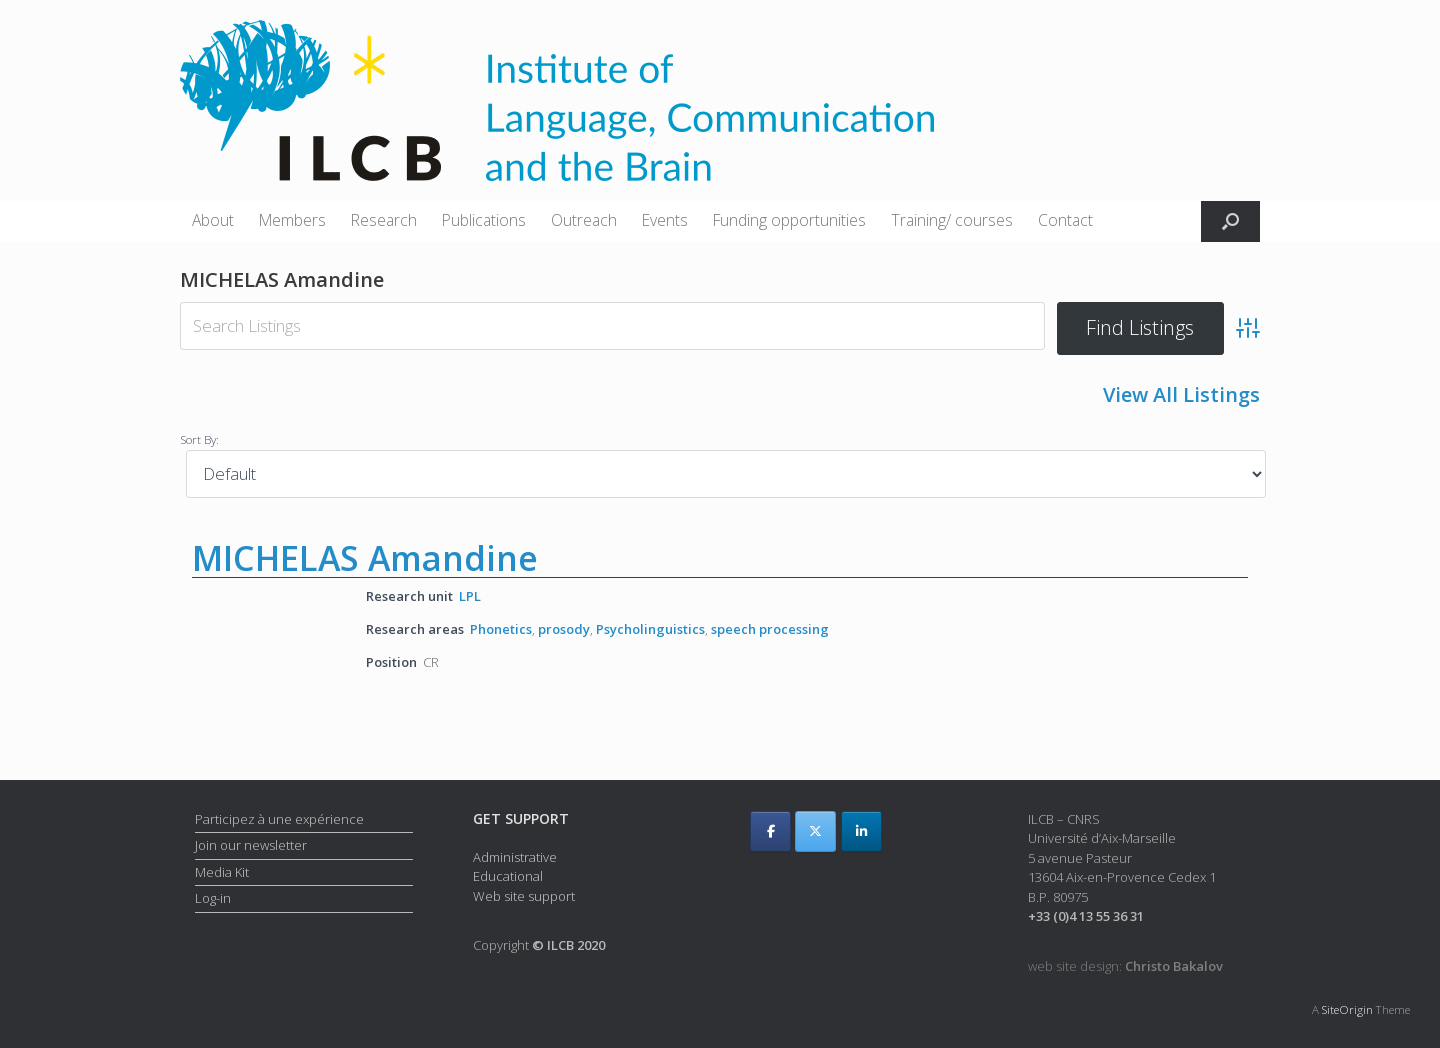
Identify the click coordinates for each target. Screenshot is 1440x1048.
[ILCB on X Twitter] (815, 831)
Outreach (584, 220)
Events (665, 220)
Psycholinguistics (650, 629)
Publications (484, 220)
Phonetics (501, 629)
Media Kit (222, 872)
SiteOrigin (1347, 1009)
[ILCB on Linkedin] (861, 831)
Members (292, 220)
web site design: (1125, 966)
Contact (1065, 220)
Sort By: (199, 439)
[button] (1230, 221)
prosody (564, 629)
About (213, 220)
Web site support (524, 896)
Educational (508, 876)
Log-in (213, 898)
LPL (470, 596)
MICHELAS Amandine (365, 558)
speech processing (770, 629)
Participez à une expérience (279, 819)
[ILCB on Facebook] (770, 831)
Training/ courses (952, 220)
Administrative (515, 857)
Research (384, 220)
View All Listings (1181, 394)
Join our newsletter (251, 845)
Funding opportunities (789, 220)
